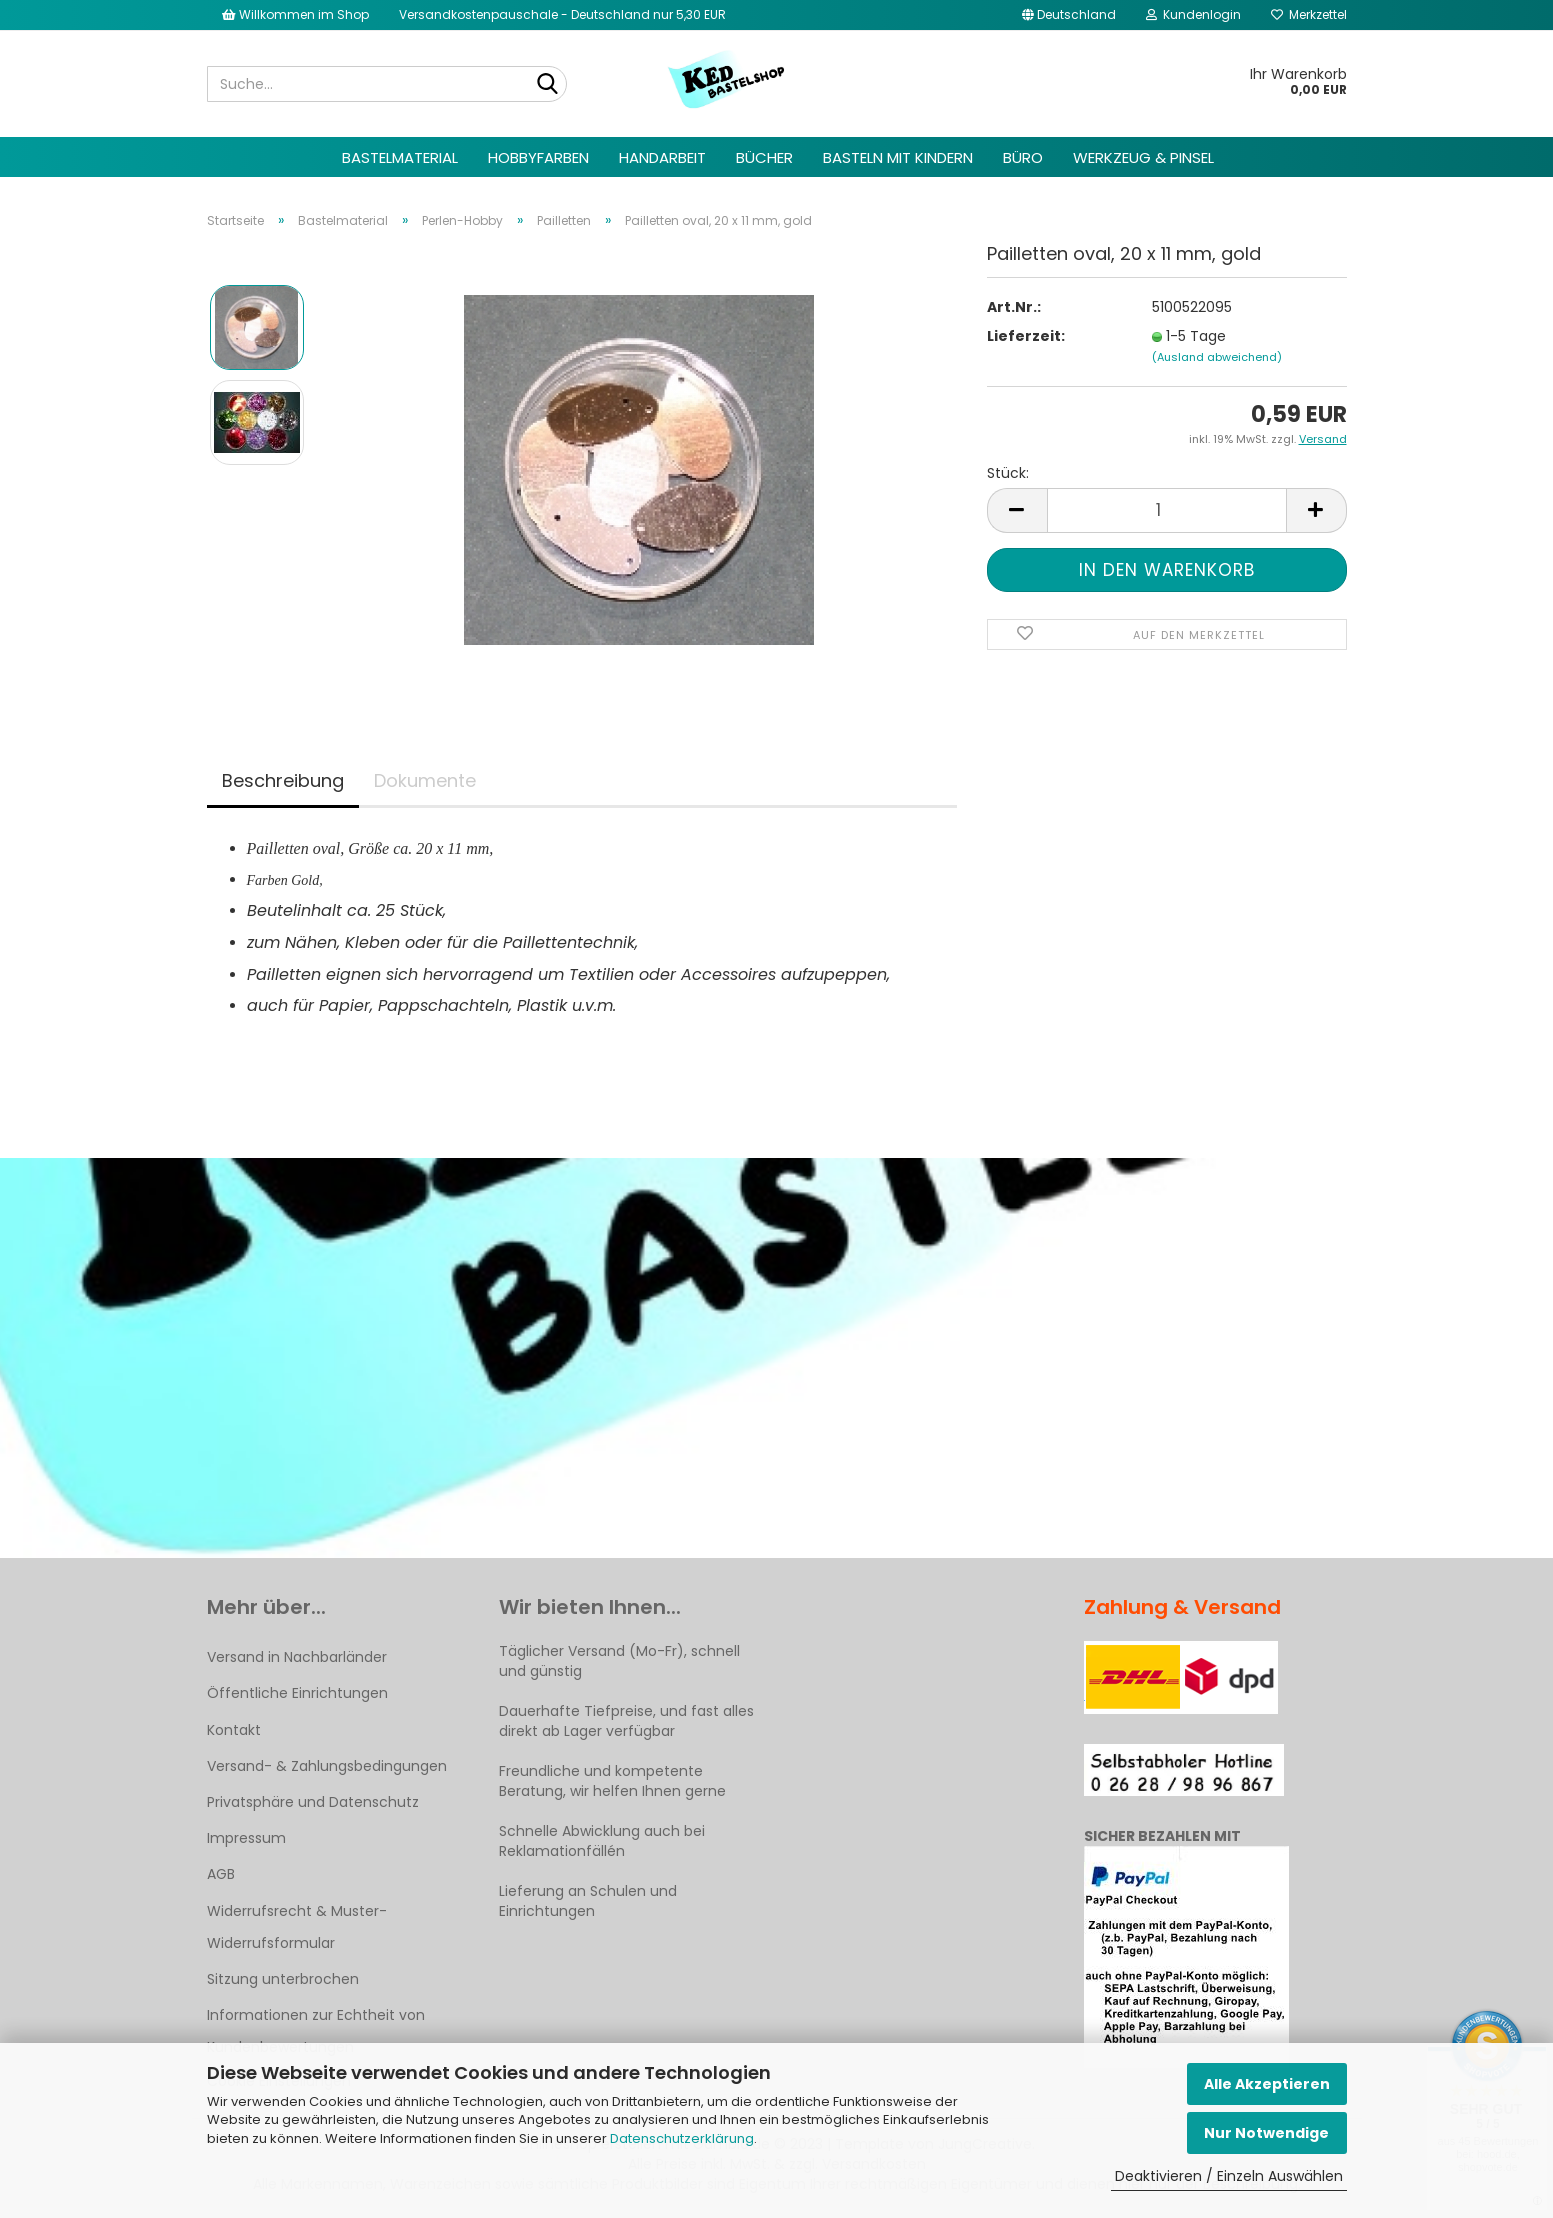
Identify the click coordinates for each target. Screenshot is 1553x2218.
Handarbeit (662, 157)
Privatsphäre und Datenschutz (313, 1802)
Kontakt (234, 1730)
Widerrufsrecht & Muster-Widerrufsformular (297, 1927)
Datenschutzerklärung (682, 2138)
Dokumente (425, 780)
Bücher (764, 157)
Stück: (1008, 473)
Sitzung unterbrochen (283, 1979)
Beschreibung (283, 780)
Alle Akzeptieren (1267, 2084)
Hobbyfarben (538, 157)
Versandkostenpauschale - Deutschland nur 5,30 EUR (562, 14)
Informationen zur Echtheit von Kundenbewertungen (316, 2031)
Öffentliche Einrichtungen (297, 1693)
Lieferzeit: (1026, 336)
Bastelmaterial (400, 157)
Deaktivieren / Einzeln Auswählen (1229, 2176)
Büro (1023, 157)
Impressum (246, 1838)
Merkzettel (1309, 14)
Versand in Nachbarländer (297, 1657)
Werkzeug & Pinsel (1143, 157)
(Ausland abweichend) (1217, 357)
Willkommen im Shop (295, 14)
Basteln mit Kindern (898, 157)
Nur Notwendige (1266, 2133)
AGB (221, 1874)
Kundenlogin (1193, 14)
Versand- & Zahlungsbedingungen (327, 1766)
